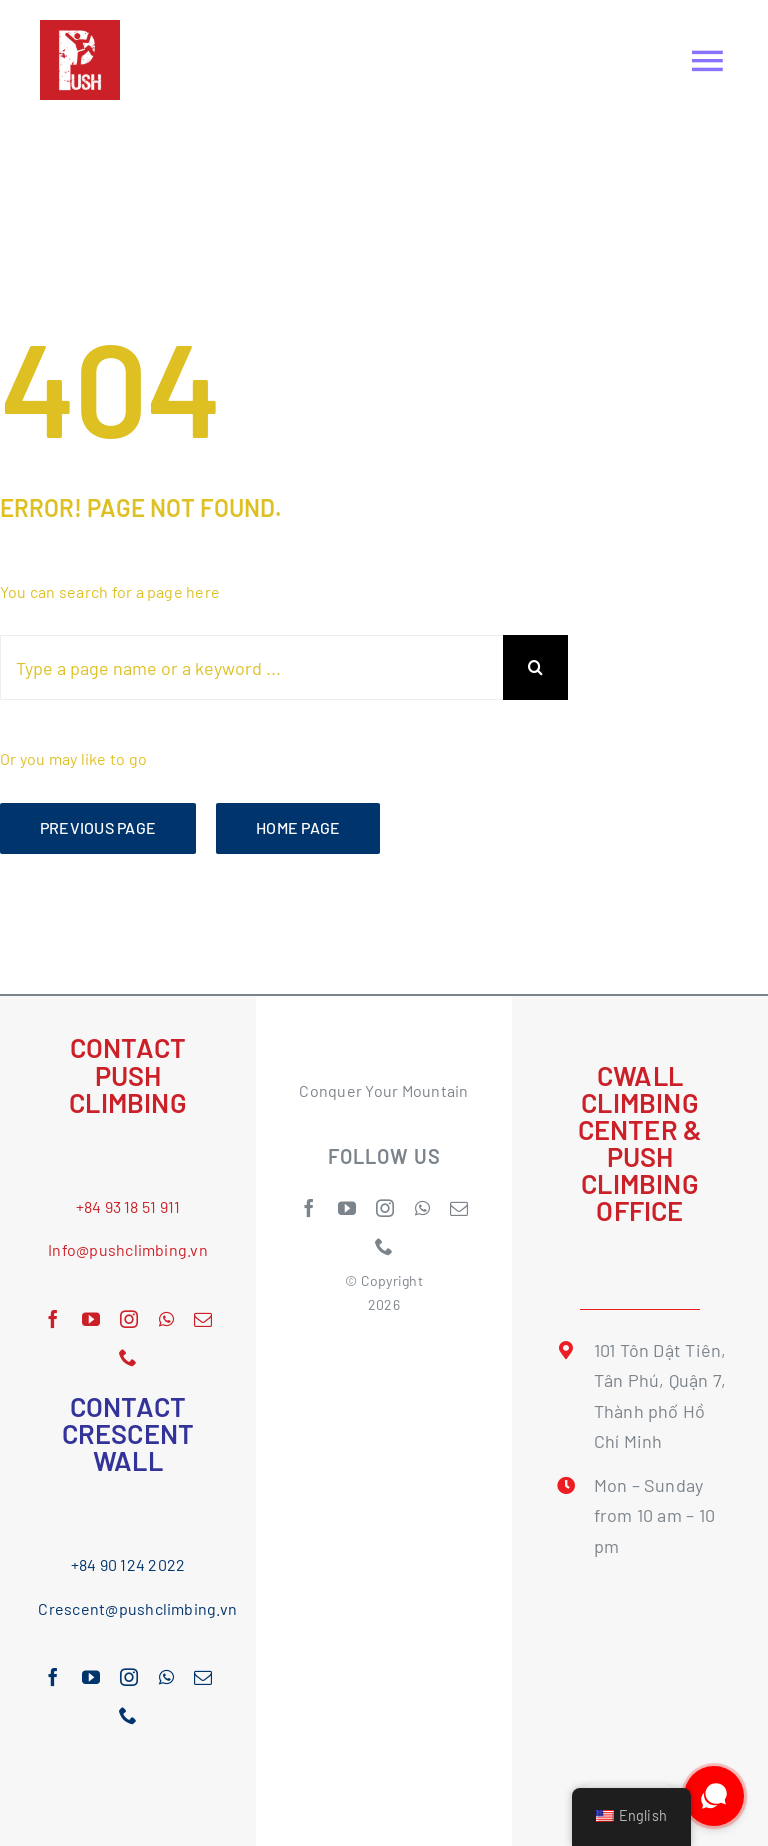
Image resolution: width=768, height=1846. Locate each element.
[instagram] (129, 1319)
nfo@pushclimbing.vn (130, 1249)
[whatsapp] (166, 1319)
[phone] (128, 1357)
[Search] (535, 667)
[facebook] (53, 1319)
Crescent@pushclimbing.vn (137, 1608)
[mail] (203, 1319)
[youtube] (91, 1319)
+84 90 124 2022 (128, 1564)
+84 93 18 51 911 (128, 1206)
